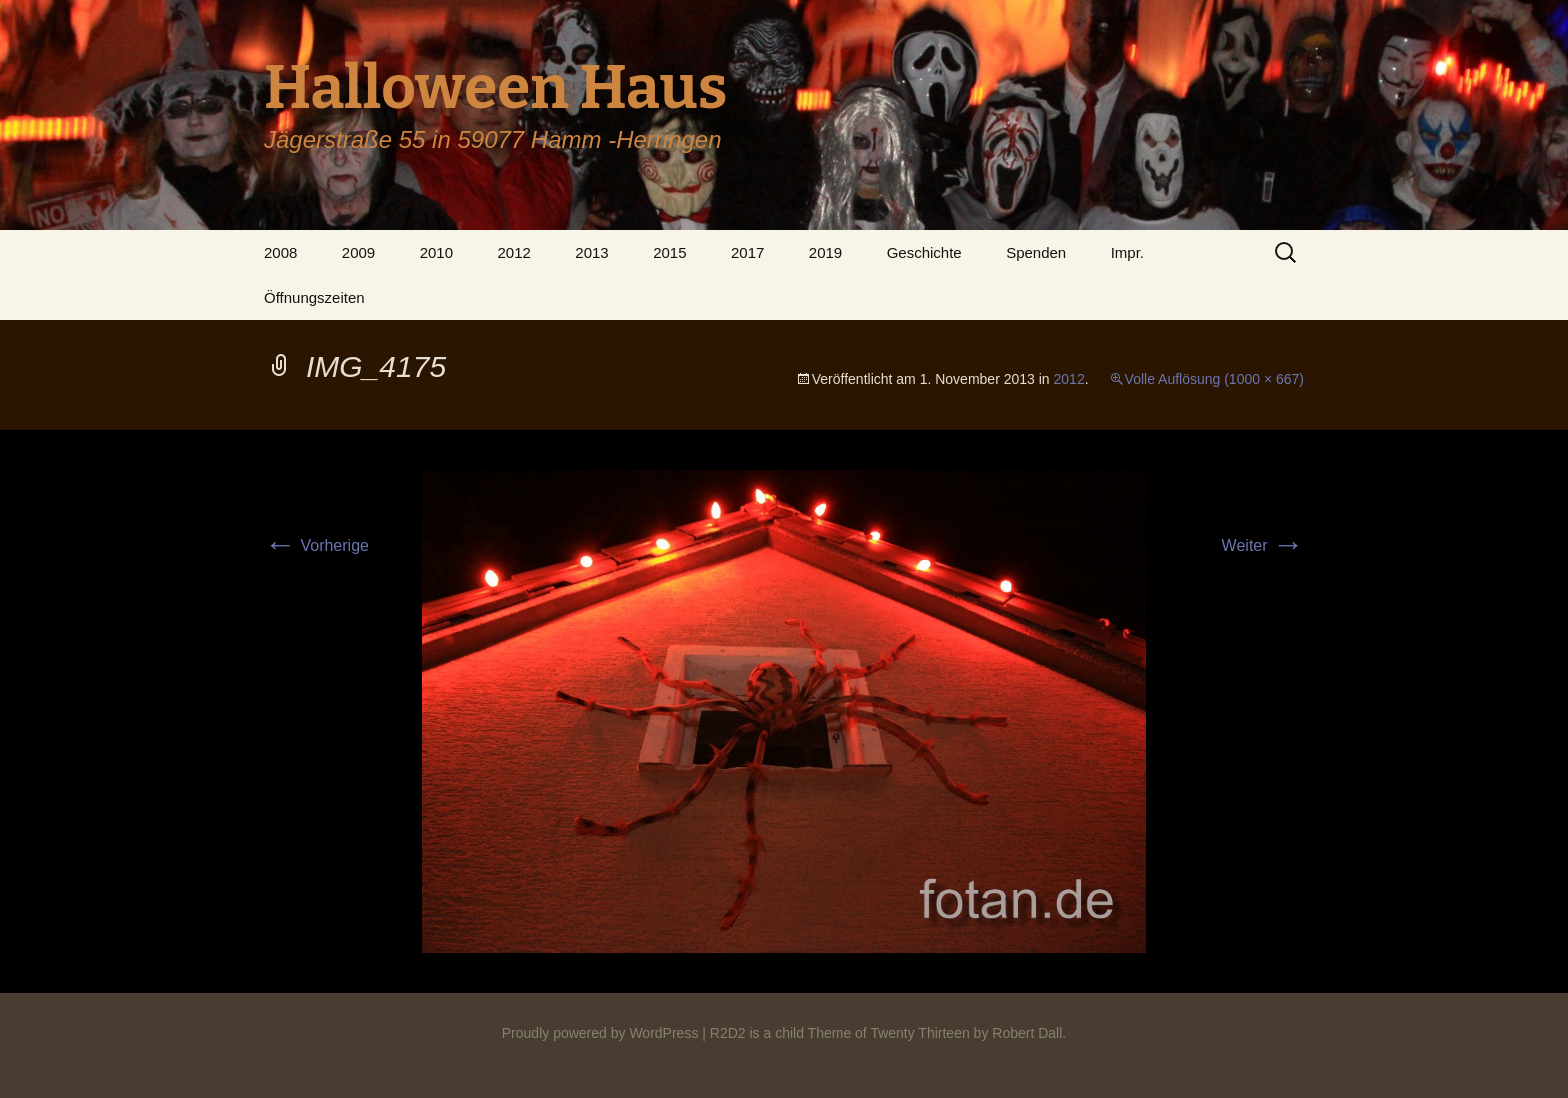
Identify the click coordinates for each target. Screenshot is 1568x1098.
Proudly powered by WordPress (600, 1033)
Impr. (1127, 252)
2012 (513, 252)
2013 (591, 252)
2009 (358, 252)
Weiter (1263, 545)
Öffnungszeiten (314, 297)
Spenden (1036, 252)
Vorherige (316, 545)
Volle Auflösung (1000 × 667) (1214, 379)
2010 (436, 252)
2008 (280, 252)
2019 (825, 252)
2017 (747, 252)
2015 (669, 252)
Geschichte (924, 252)
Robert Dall (1027, 1033)
